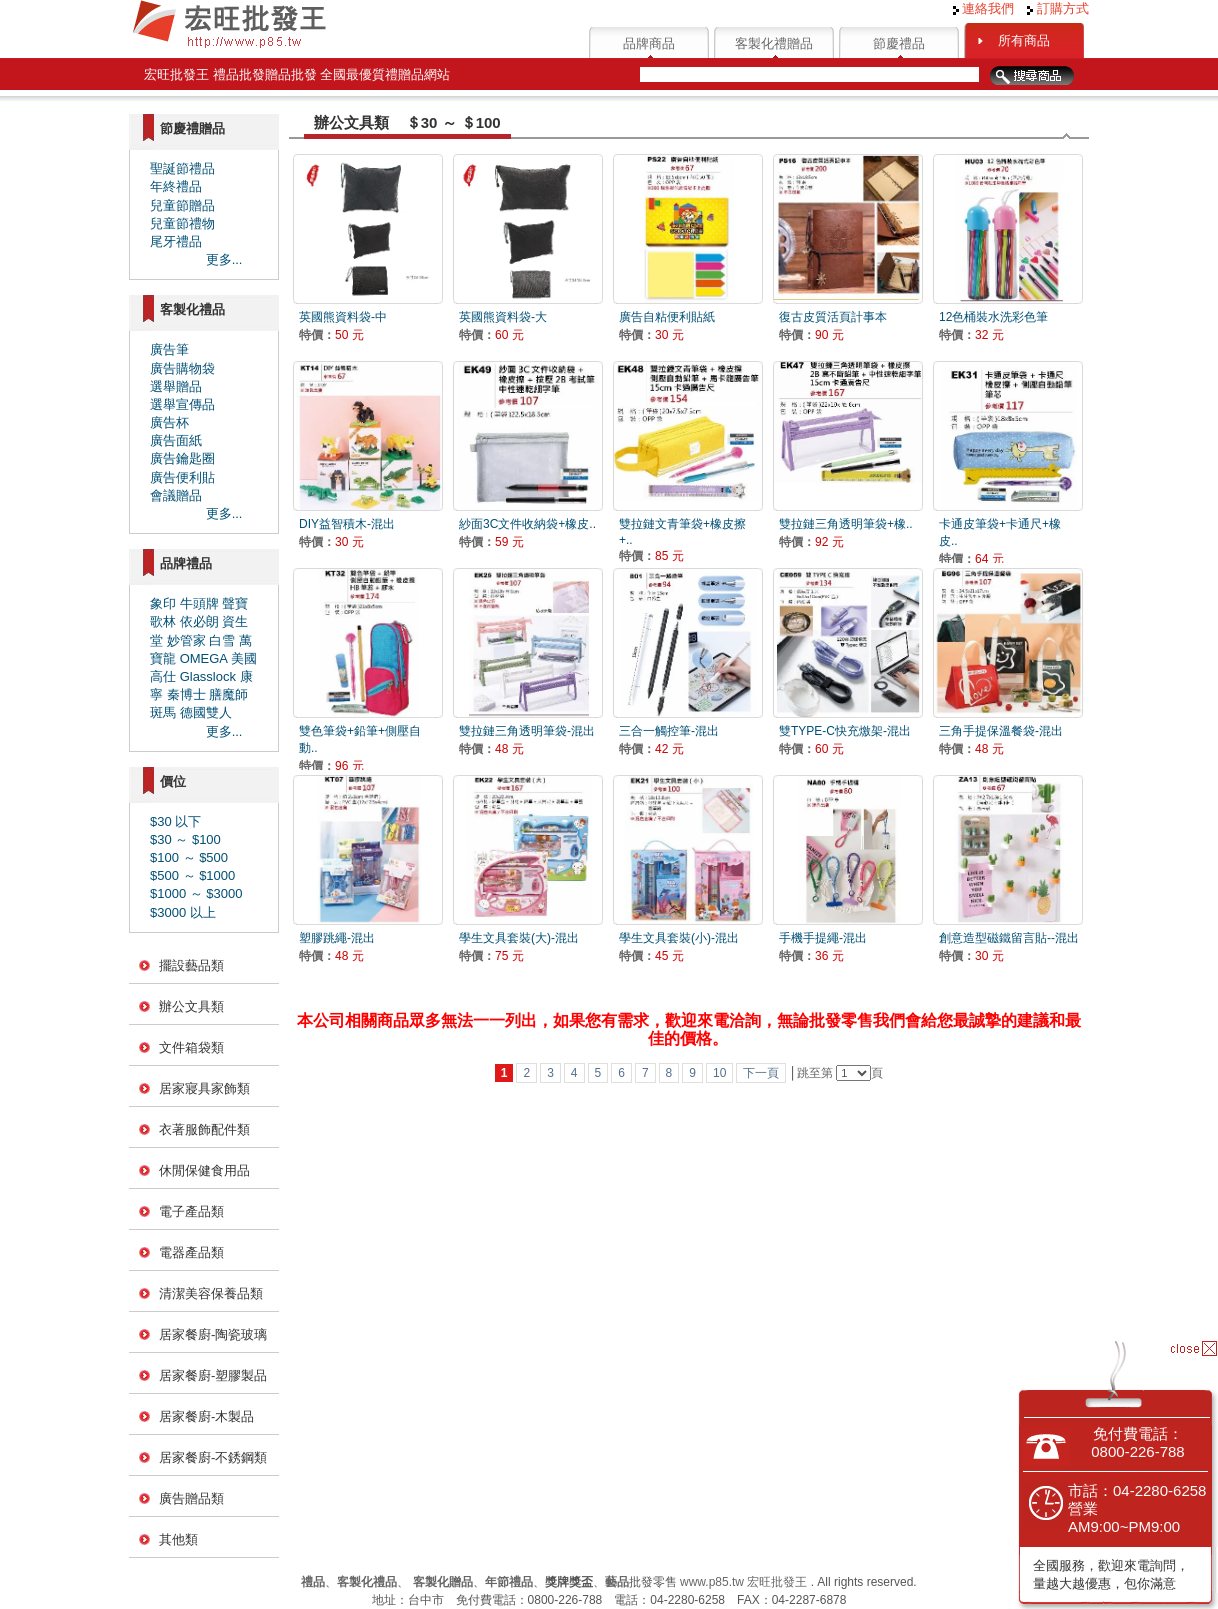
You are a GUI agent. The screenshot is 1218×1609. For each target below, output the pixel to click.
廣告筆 (169, 349)
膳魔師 (228, 694)
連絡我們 (984, 8)
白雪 (222, 640)
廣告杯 (169, 422)
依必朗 (199, 621)
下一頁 (761, 1073)
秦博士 (186, 694)
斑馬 (163, 712)
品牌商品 (649, 43)
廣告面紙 (176, 440)
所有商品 (1024, 40)
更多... (224, 259)
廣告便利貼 (182, 477)
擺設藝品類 (191, 965)
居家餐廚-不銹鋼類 (213, 1457)
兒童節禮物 (182, 223)
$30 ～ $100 (185, 839)
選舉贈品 (176, 386)
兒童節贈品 (182, 205)
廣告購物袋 (182, 368)
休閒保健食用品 (204, 1170)
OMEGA (204, 658)
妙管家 (186, 640)
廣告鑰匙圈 (182, 458)
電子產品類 (191, 1211)
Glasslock (208, 676)
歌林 (163, 621)
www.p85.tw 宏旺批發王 (743, 1582)
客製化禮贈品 (774, 43)
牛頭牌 (199, 603)
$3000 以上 (183, 912)
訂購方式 (1058, 8)
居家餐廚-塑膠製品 (213, 1375)
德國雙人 (206, 712)
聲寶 (235, 603)
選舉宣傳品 (182, 404)
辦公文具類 (191, 1006)
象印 (163, 603)
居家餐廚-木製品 (206, 1416)
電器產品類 (191, 1252)
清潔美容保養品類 (211, 1293)
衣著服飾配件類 (204, 1129)
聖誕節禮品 (182, 168)
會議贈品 (176, 495)
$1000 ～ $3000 (196, 893)
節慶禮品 (899, 43)
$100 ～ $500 (189, 857)
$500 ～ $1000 (192, 875)
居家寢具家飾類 (204, 1088)
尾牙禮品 (176, 241)
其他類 (178, 1539)
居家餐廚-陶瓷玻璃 (213, 1334)
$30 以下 (175, 821)
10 (719, 1073)
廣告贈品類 (191, 1498)
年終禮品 (176, 186)
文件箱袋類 (191, 1047)
